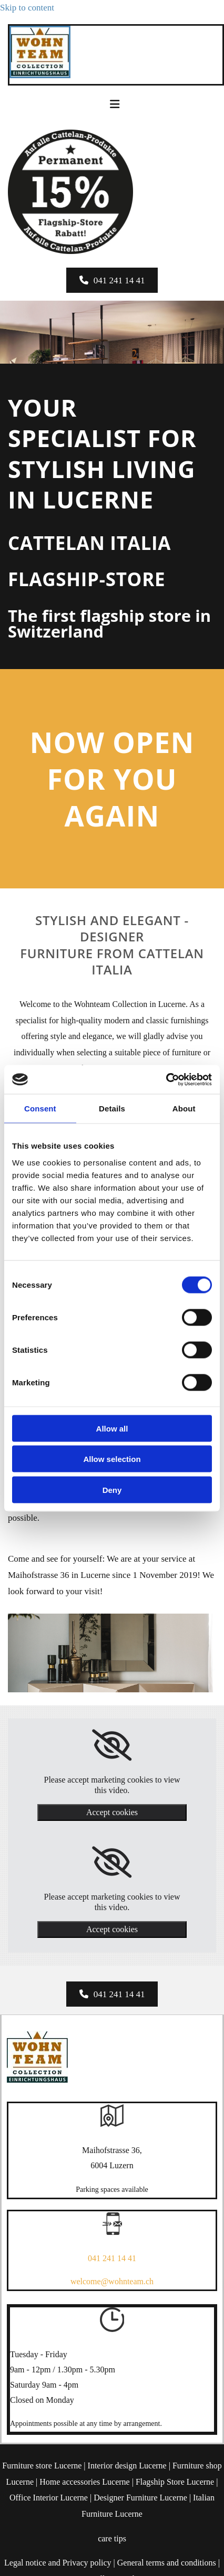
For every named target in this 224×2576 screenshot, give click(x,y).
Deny (112, 1489)
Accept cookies (112, 1812)
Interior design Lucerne (127, 2465)
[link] (111, 1745)
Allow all (112, 1428)
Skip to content (27, 8)
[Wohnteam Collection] (39, 75)
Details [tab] (112, 1108)
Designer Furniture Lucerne (140, 2497)
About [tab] (184, 1108)
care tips (112, 2538)
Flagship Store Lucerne (175, 2481)
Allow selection (111, 1459)
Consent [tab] (40, 1108)
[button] (112, 280)
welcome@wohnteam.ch (112, 2281)
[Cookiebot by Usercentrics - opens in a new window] (166, 1079)
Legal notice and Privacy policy (57, 2562)
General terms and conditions (166, 2562)
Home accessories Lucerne (84, 2481)
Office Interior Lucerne (48, 2497)
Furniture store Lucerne (42, 2465)
